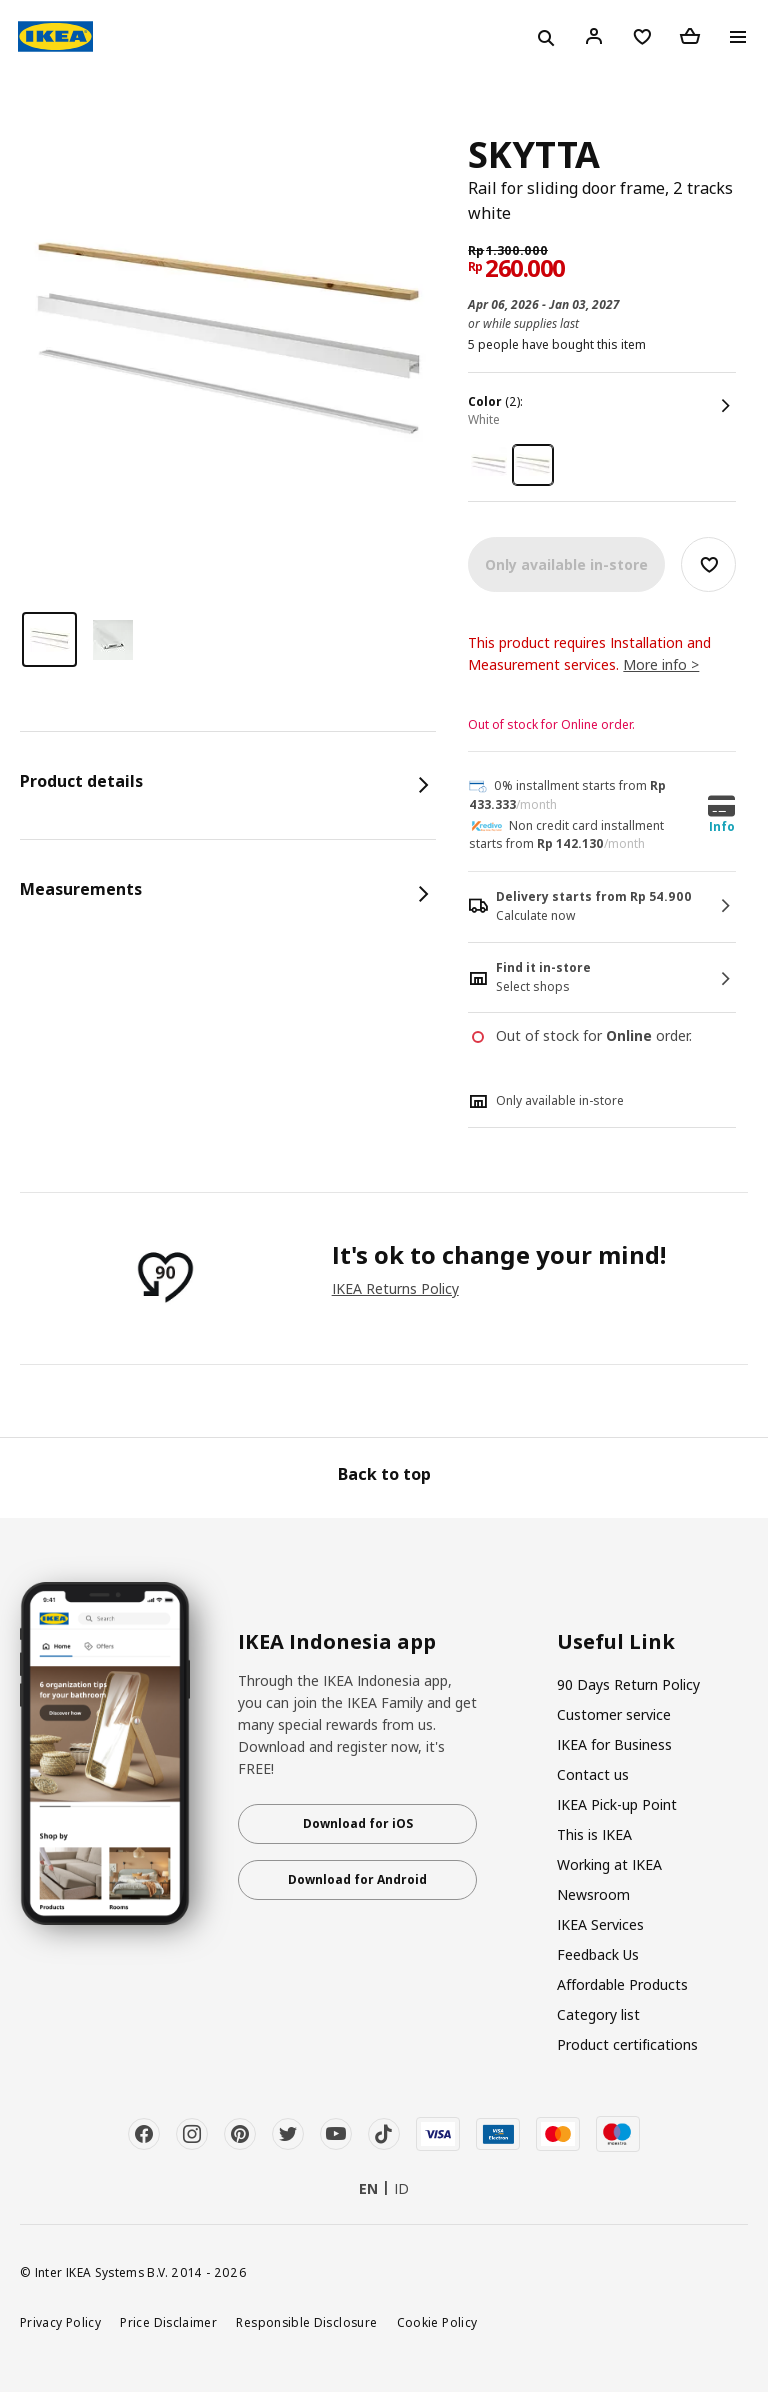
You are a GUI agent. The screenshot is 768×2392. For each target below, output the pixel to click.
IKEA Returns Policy (395, 1288)
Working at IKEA (609, 1864)
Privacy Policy (60, 2322)
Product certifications (627, 2044)
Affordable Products (622, 1984)
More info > (661, 664)
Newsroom (593, 1894)
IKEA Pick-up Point (617, 1804)
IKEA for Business (614, 1744)
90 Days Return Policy (628, 1684)
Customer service (614, 1714)
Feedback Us (598, 1954)
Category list (598, 2014)
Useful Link (616, 1642)
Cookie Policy (437, 2322)
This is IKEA (594, 1834)
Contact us (593, 1774)
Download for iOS (358, 1823)
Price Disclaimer (168, 2322)
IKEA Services (600, 1924)
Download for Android (357, 1879)
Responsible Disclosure (306, 2322)
